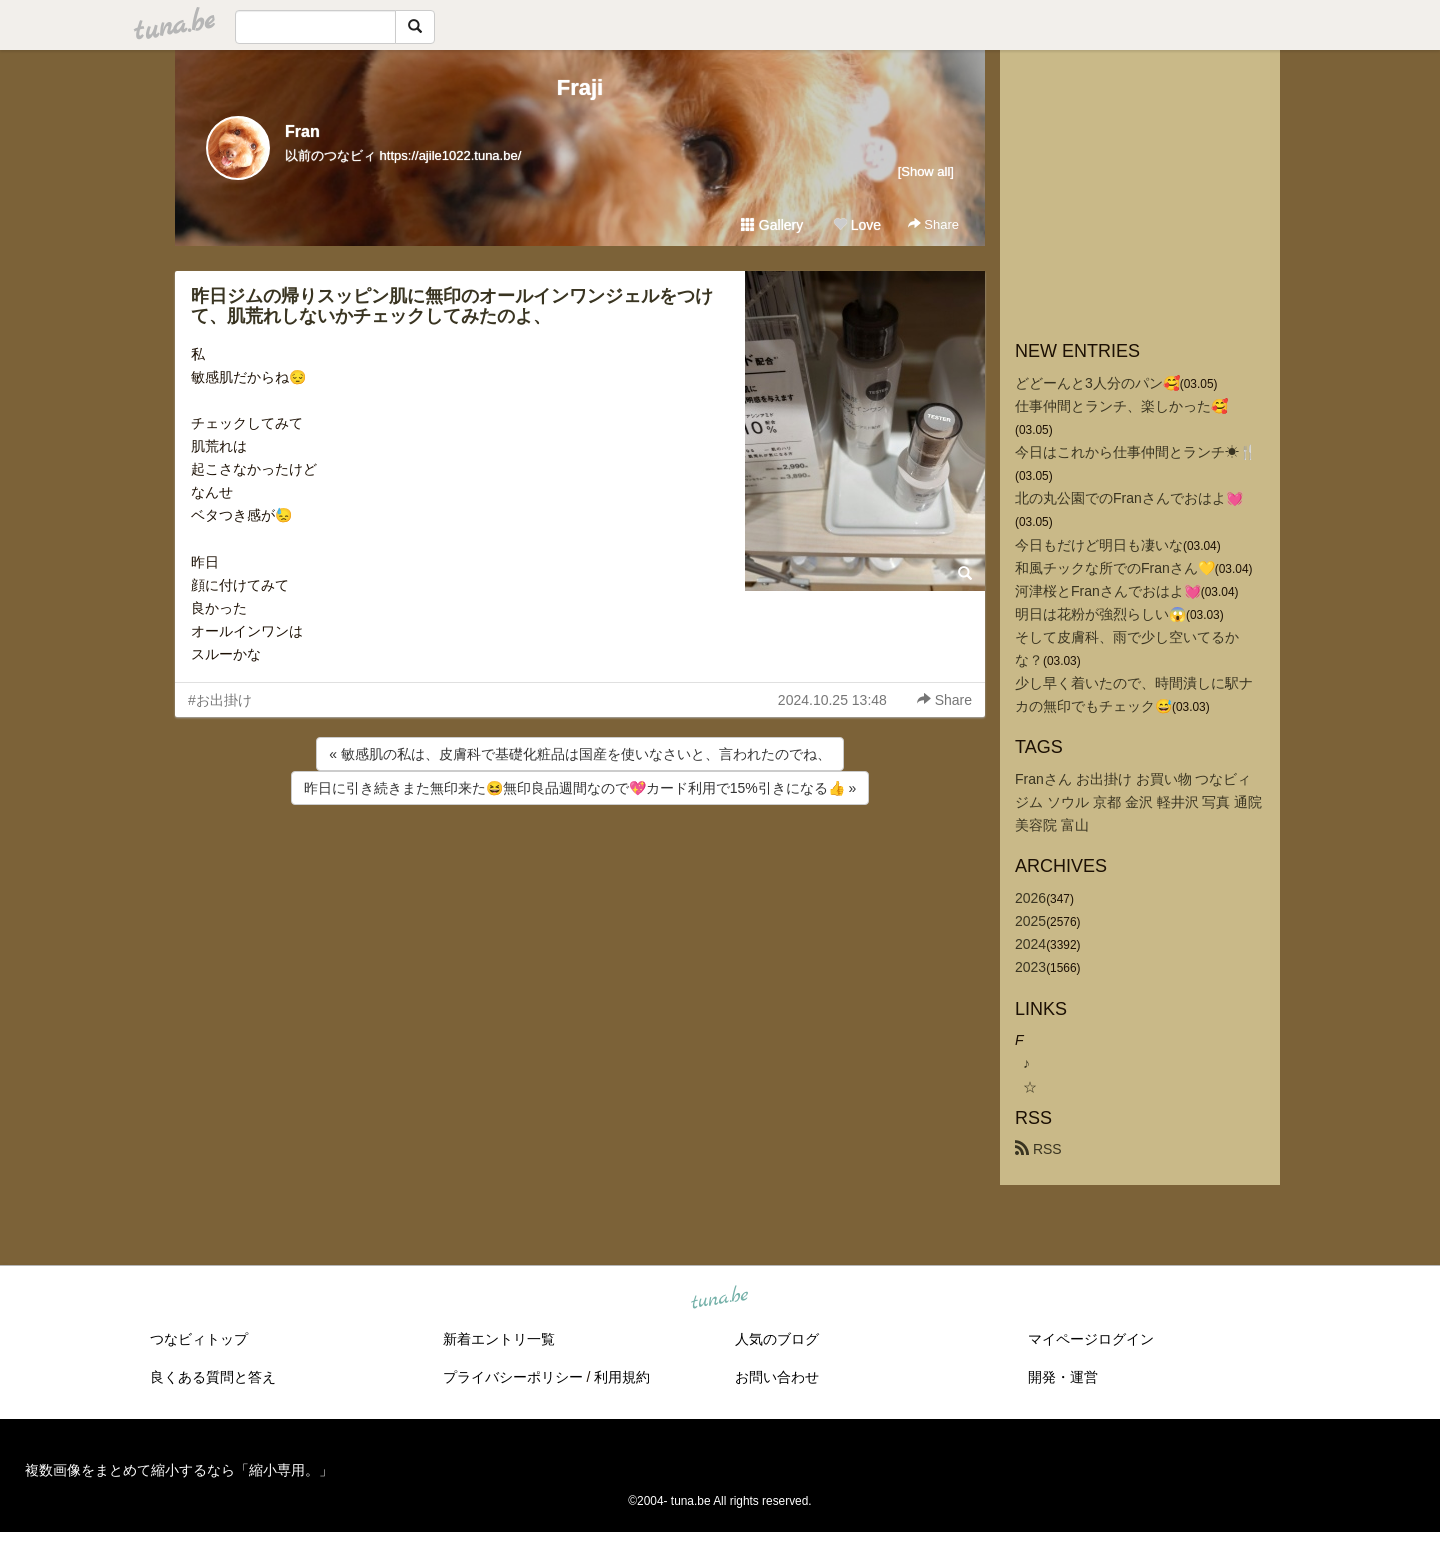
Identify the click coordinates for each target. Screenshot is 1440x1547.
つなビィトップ (199, 1339)
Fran (302, 131)
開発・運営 (1063, 1377)
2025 (1030, 921)
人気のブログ (777, 1339)
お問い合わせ (777, 1377)
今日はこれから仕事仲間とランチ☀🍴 (1135, 452)
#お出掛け (220, 700)
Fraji (580, 87)
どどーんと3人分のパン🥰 (1097, 383)
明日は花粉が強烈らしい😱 (1100, 614)
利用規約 (622, 1377)
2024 (1030, 944)
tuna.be (719, 1298)
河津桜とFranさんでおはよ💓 (1108, 591)
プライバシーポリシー (513, 1377)
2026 (1030, 898)
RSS (1038, 1149)
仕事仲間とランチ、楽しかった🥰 (1121, 406)
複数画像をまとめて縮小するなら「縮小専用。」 (179, 1470)
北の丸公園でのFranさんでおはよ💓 (1129, 498)
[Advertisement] (580, 863)
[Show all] (926, 171)
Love (857, 225)
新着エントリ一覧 (499, 1339)
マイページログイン (1091, 1339)
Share (933, 224)
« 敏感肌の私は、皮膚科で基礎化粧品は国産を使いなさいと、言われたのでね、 (580, 754)
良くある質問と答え (213, 1377)
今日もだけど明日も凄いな (1099, 545)
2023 (1030, 967)
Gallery (772, 225)
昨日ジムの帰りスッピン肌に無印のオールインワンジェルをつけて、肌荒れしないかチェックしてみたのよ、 (452, 306)
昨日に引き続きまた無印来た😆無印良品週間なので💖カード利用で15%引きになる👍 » (580, 788)
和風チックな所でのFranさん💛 (1115, 568)
